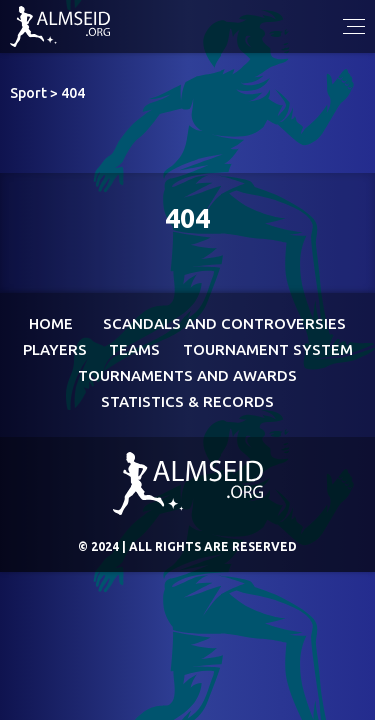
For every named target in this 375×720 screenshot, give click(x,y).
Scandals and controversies (224, 323)
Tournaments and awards (187, 375)
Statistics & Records (187, 401)
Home (51, 323)
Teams (134, 349)
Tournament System (268, 349)
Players (55, 349)
